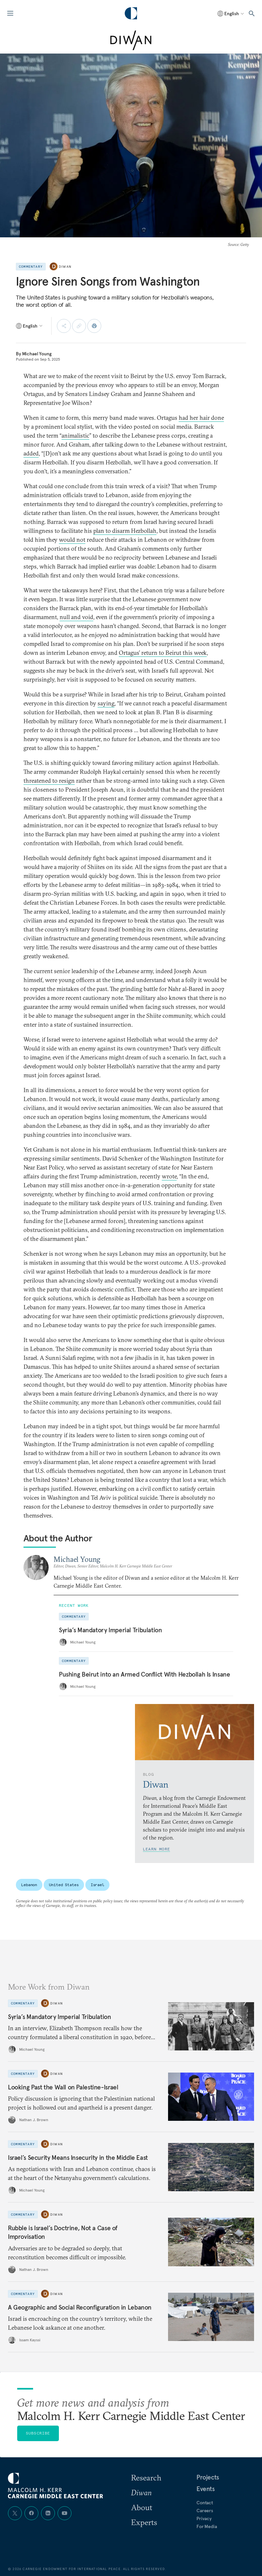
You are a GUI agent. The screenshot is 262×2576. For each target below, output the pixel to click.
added (31, 453)
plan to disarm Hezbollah (124, 531)
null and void (76, 617)
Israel (97, 1884)
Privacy (204, 2518)
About (141, 2507)
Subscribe (38, 2433)
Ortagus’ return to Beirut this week (163, 652)
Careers (204, 2511)
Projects (207, 2477)
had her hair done (201, 417)
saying (106, 703)
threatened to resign (49, 780)
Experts (144, 2522)
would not (72, 539)
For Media (206, 2526)
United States (63, 1884)
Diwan (65, 266)
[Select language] (231, 13)
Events (205, 2489)
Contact (204, 2503)
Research (146, 2477)
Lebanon (29, 1884)
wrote (169, 1176)
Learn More (156, 1849)
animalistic (75, 435)
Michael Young (37, 354)
